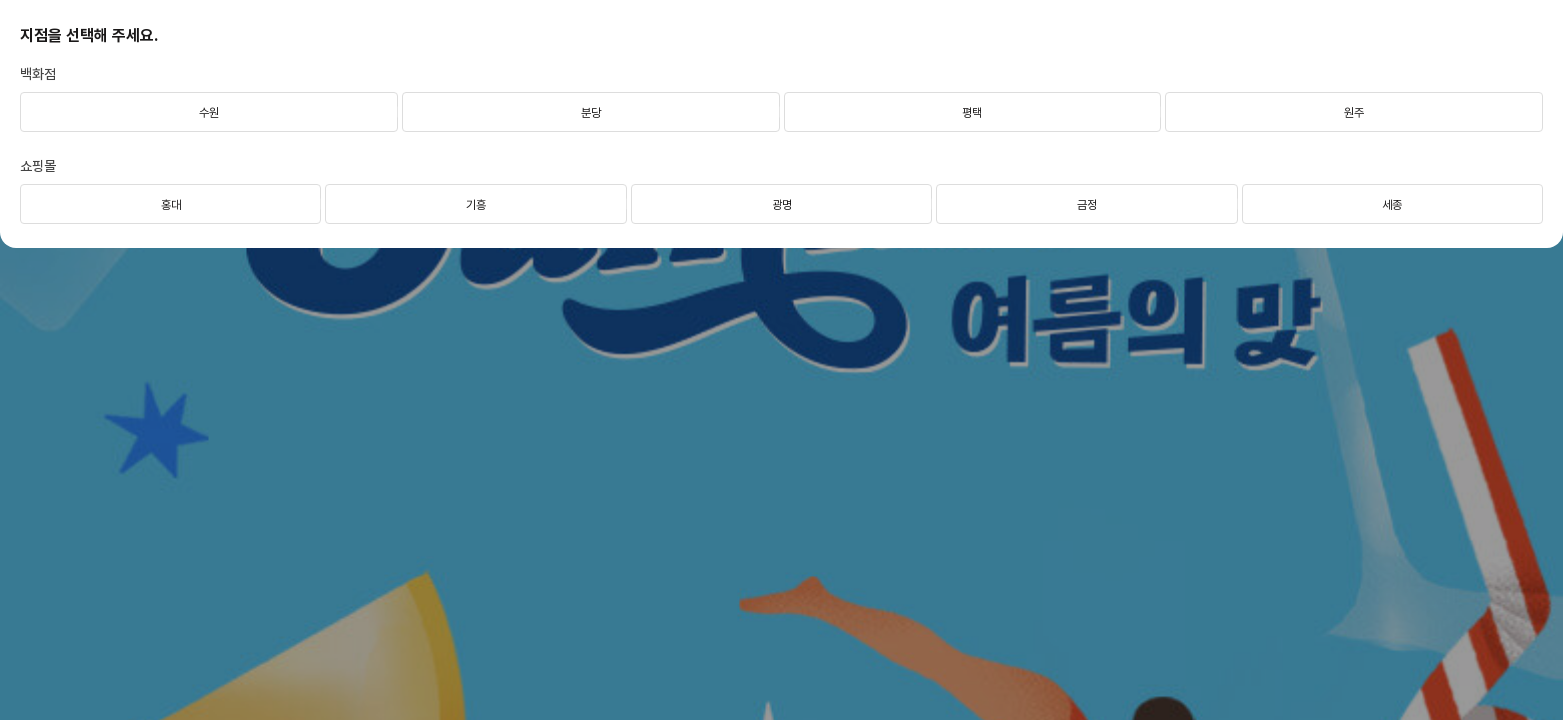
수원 (209, 113)
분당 (591, 113)
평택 (972, 113)
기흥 (476, 205)
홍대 (171, 205)
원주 (1354, 113)
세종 (1392, 205)
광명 (782, 205)
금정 (1087, 205)
